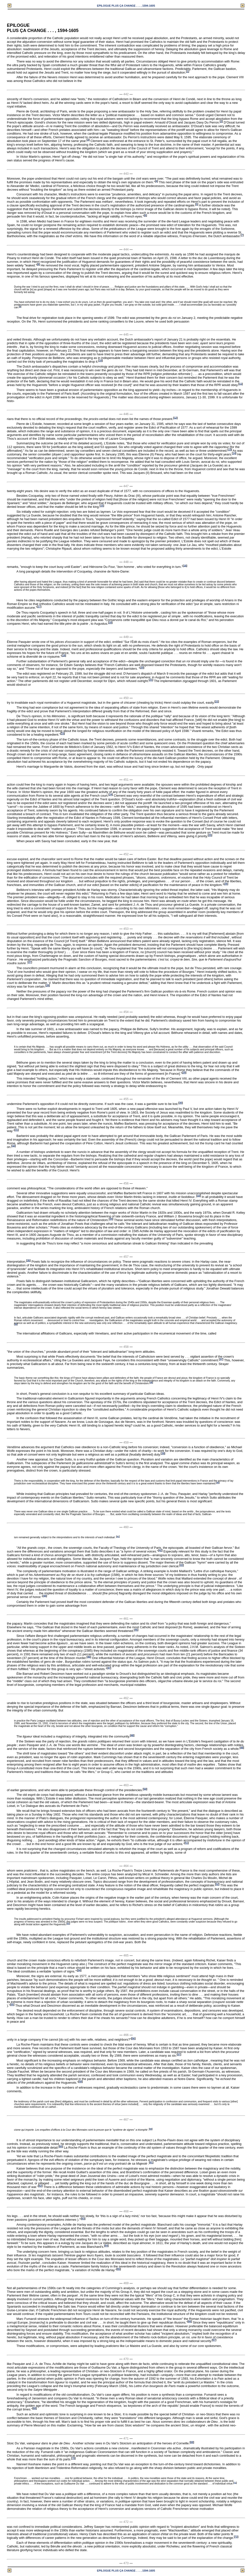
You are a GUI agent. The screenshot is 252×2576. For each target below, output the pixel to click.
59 (151, 2129)
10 (100, 360)
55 (12, 2004)
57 (178, 2054)
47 (109, 1667)
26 (225, 884)
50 (144, 1788)
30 (180, 1103)
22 (216, 701)
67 (214, 2340)
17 (39, 606)
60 (60, 2146)
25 (210, 835)
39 (162, 1453)
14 (234, 453)
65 (118, 2269)
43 (181, 1565)
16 (185, 565)
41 (118, 1536)
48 (132, 1735)
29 (184, 1072)
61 (151, 2162)
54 (79, 1970)
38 (151, 1382)
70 (73, 2458)
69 (191, 2442)
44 (44, 1595)
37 (221, 1359)
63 (83, 2218)
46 (88, 1656)
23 (62, 733)
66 (189, 2321)
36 (16, 1324)
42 (160, 1550)
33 (198, 1195)
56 (133, 2038)
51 (186, 1843)
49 (241, 1747)
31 (16, 1130)
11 (240, 383)
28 (47, 985)
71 (235, 2483)
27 (29, 962)
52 (217, 1884)
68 (34, 2408)
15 (101, 505)
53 (68, 1924)
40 (218, 1483)
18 (110, 622)
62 (40, 2186)
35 (28, 1260)
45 (136, 1630)
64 (106, 2245)
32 (13, 1145)
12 (175, 417)
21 (151, 680)
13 (229, 449)
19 (64, 655)
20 (142, 667)
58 (80, 2081)
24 (110, 794)
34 (111, 1219)
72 (236, 2536)
